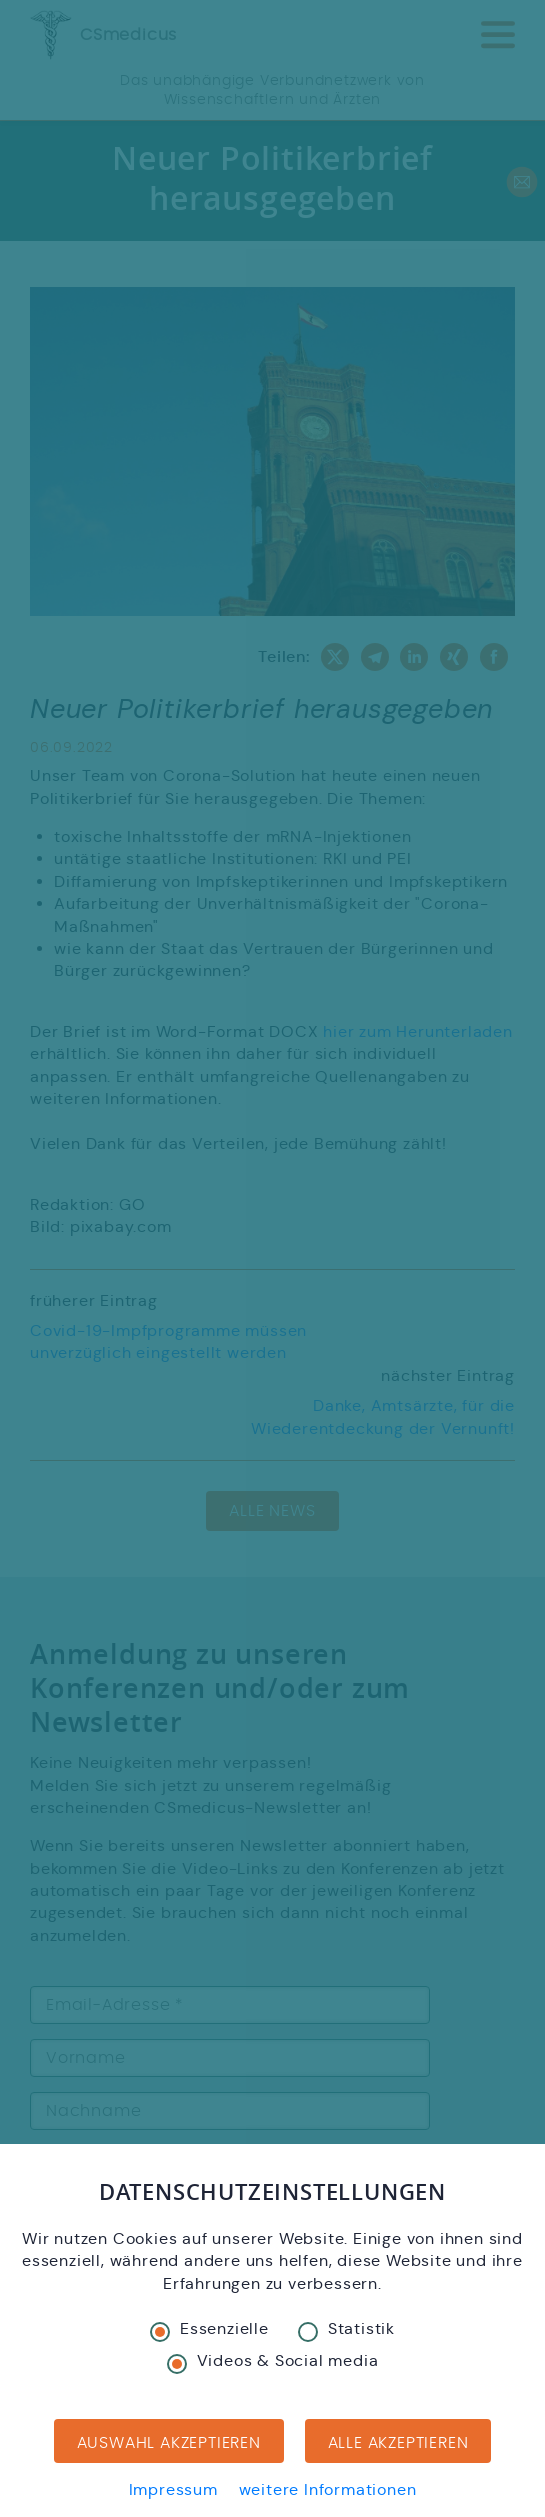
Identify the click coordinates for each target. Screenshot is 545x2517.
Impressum (173, 2489)
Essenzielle (209, 2329)
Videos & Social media (273, 2361)
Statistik (346, 2329)
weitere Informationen (328, 2489)
